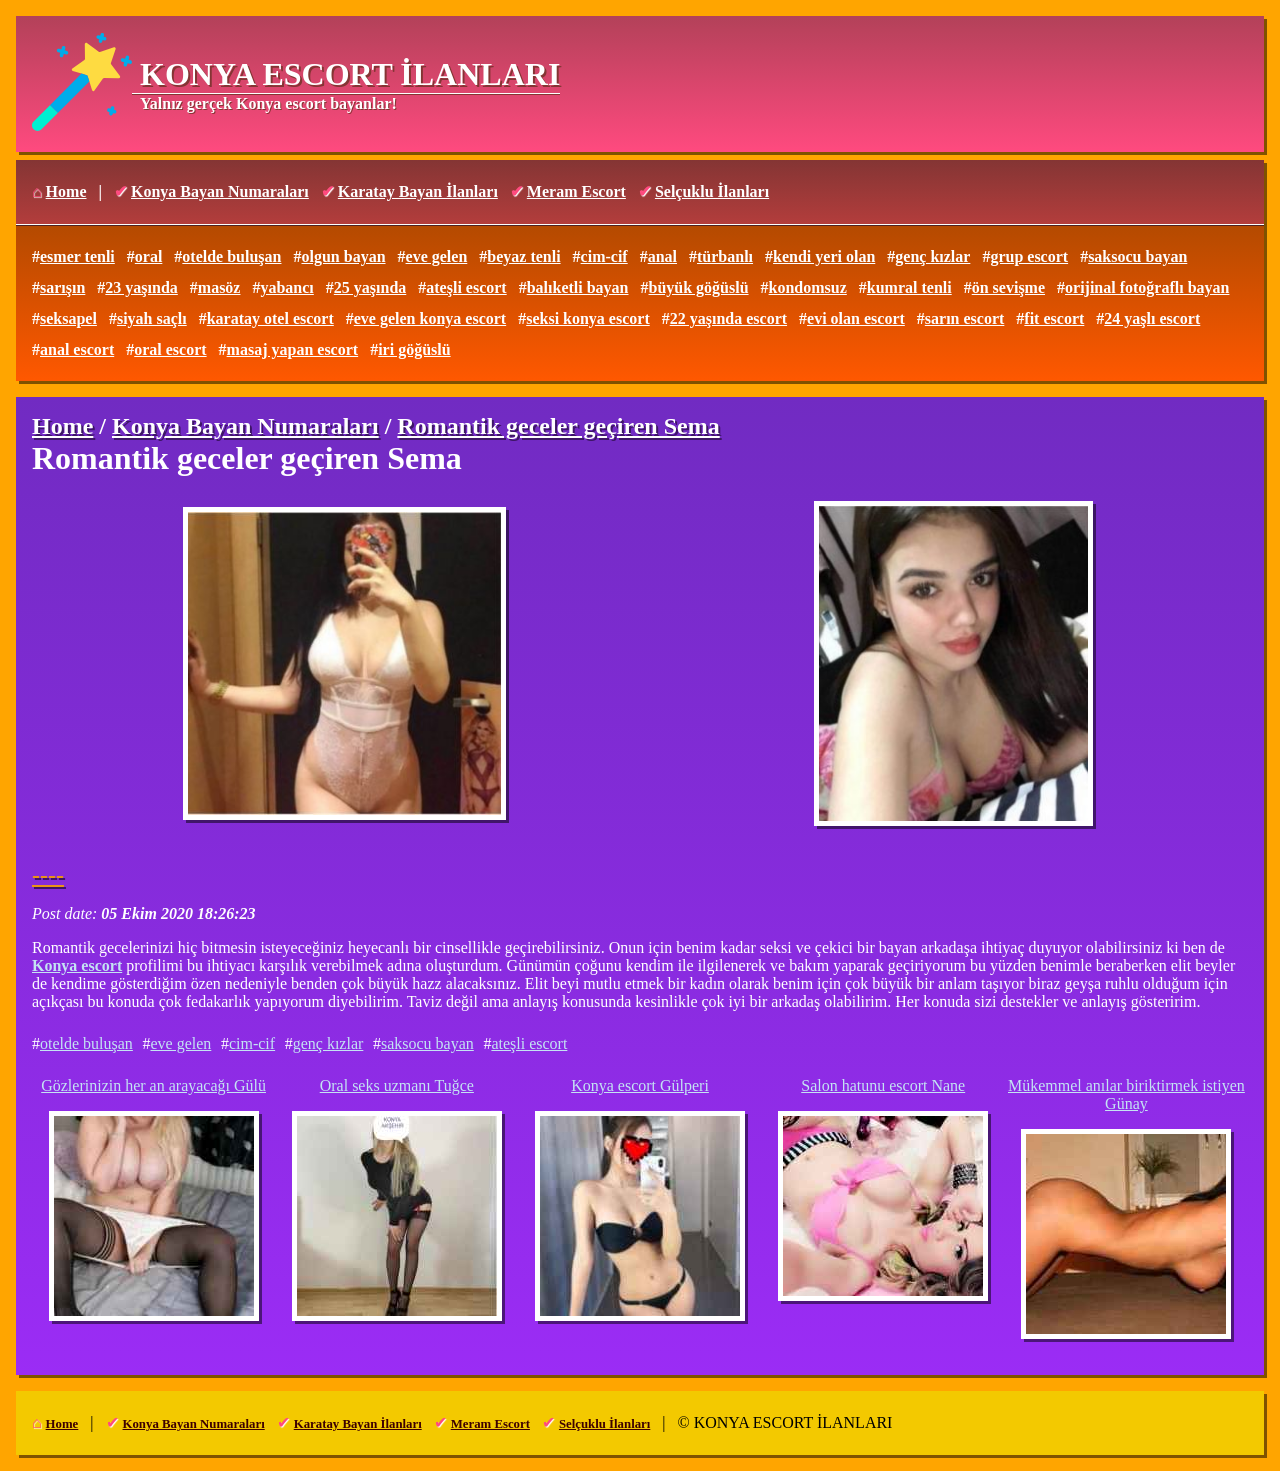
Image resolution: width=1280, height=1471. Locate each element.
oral (149, 256)
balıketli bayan (578, 287)
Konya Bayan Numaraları (220, 191)
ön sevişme (1008, 287)
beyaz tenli (523, 256)
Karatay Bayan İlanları (418, 191)
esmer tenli (77, 256)
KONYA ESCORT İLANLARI (350, 74)
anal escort (77, 349)
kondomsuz (808, 287)
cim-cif (604, 256)
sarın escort (965, 318)
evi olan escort (856, 318)
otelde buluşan (231, 256)
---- (48, 875)
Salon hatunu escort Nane (883, 1085)
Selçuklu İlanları (712, 191)
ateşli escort (466, 287)
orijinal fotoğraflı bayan (1147, 287)
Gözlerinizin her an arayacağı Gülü (153, 1085)
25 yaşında (370, 287)
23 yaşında (141, 287)
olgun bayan (343, 256)
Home (66, 191)
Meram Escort (576, 191)
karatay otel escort (270, 318)
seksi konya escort (588, 318)
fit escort (1054, 318)
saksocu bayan (1137, 256)
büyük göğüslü (699, 287)
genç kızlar (932, 256)
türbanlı (725, 256)
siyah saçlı (152, 318)
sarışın (62, 287)
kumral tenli (909, 287)
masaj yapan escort (293, 349)
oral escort (170, 349)
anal (662, 256)
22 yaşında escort (728, 318)
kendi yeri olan (824, 256)
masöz (219, 287)
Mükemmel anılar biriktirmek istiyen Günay (1126, 1094)
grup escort (1029, 256)
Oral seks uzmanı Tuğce (397, 1085)
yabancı (286, 287)
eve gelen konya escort (430, 318)
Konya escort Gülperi (640, 1085)
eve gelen (437, 256)
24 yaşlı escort (1152, 318)
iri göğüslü (414, 349)
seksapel (68, 318)
